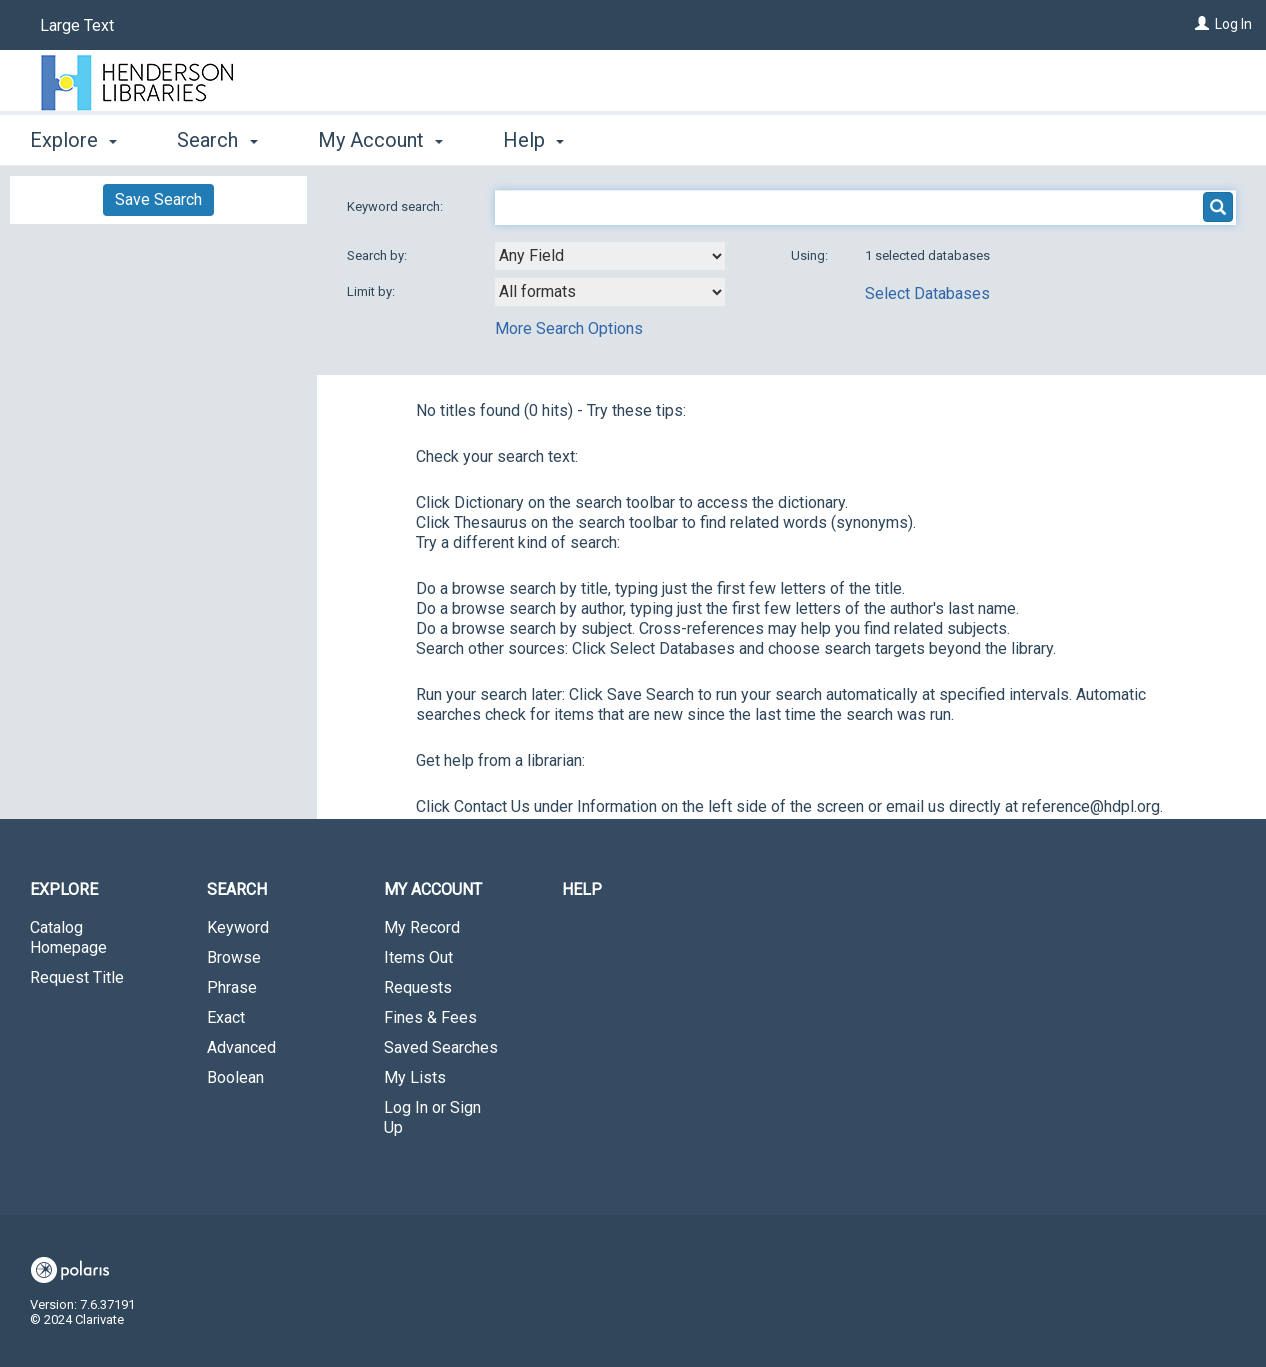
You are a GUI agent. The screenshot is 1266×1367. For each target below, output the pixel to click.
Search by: (378, 255)
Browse (234, 957)
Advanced (241, 1047)
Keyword (238, 927)
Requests (418, 987)
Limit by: (372, 291)
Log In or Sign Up (432, 1117)
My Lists (415, 1077)
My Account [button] (380, 140)
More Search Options (569, 328)
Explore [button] (73, 140)
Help (582, 889)
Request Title (77, 977)
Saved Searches (441, 1047)
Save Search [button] (158, 199)
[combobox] (610, 256)
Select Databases (927, 293)
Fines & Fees (430, 1017)
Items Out (418, 957)
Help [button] (533, 140)
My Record (422, 927)
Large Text (77, 25)
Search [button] (217, 140)
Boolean (235, 1077)
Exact (226, 1017)
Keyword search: (396, 206)
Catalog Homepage (68, 937)
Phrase (232, 987)
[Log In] (1202, 24)
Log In (1233, 24)
